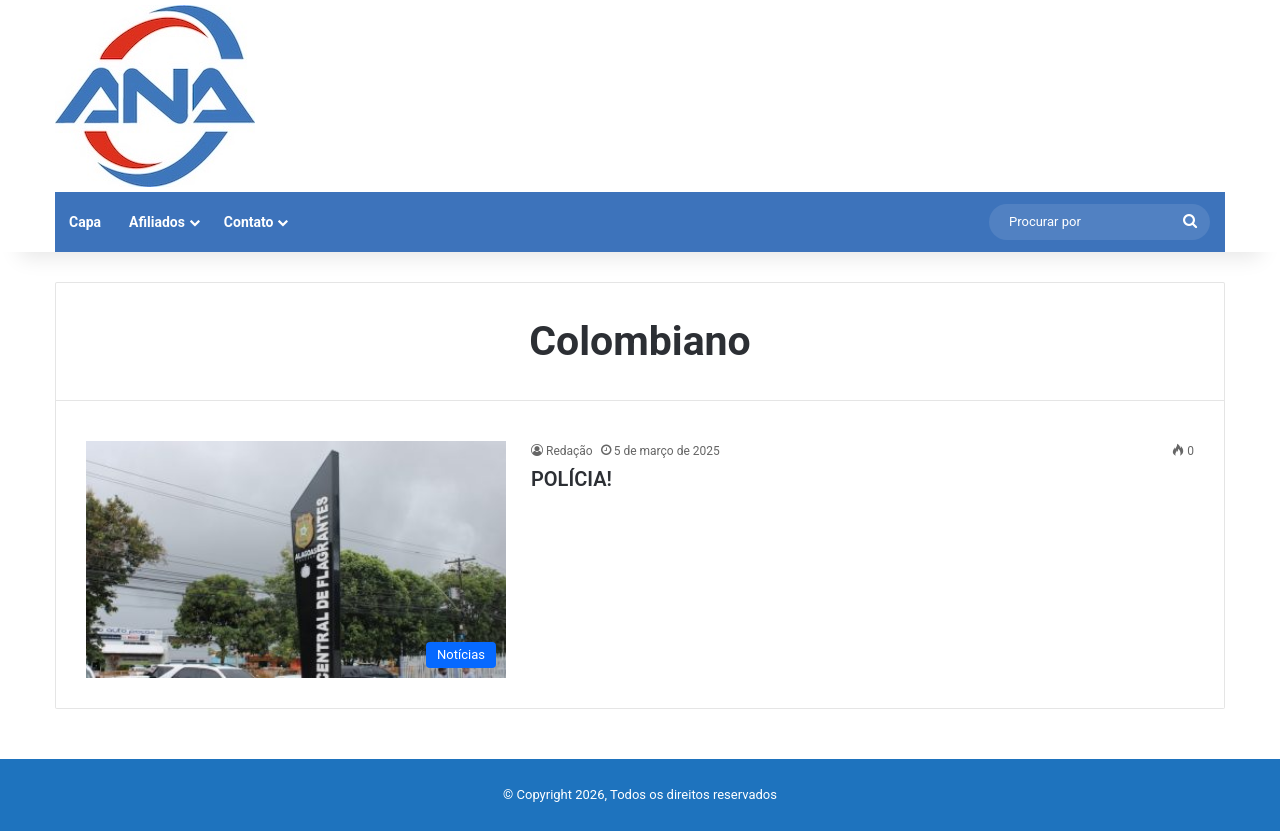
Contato (249, 222)
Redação (569, 451)
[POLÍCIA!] (296, 559)
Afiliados (157, 222)
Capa (85, 222)
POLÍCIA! (571, 479)
